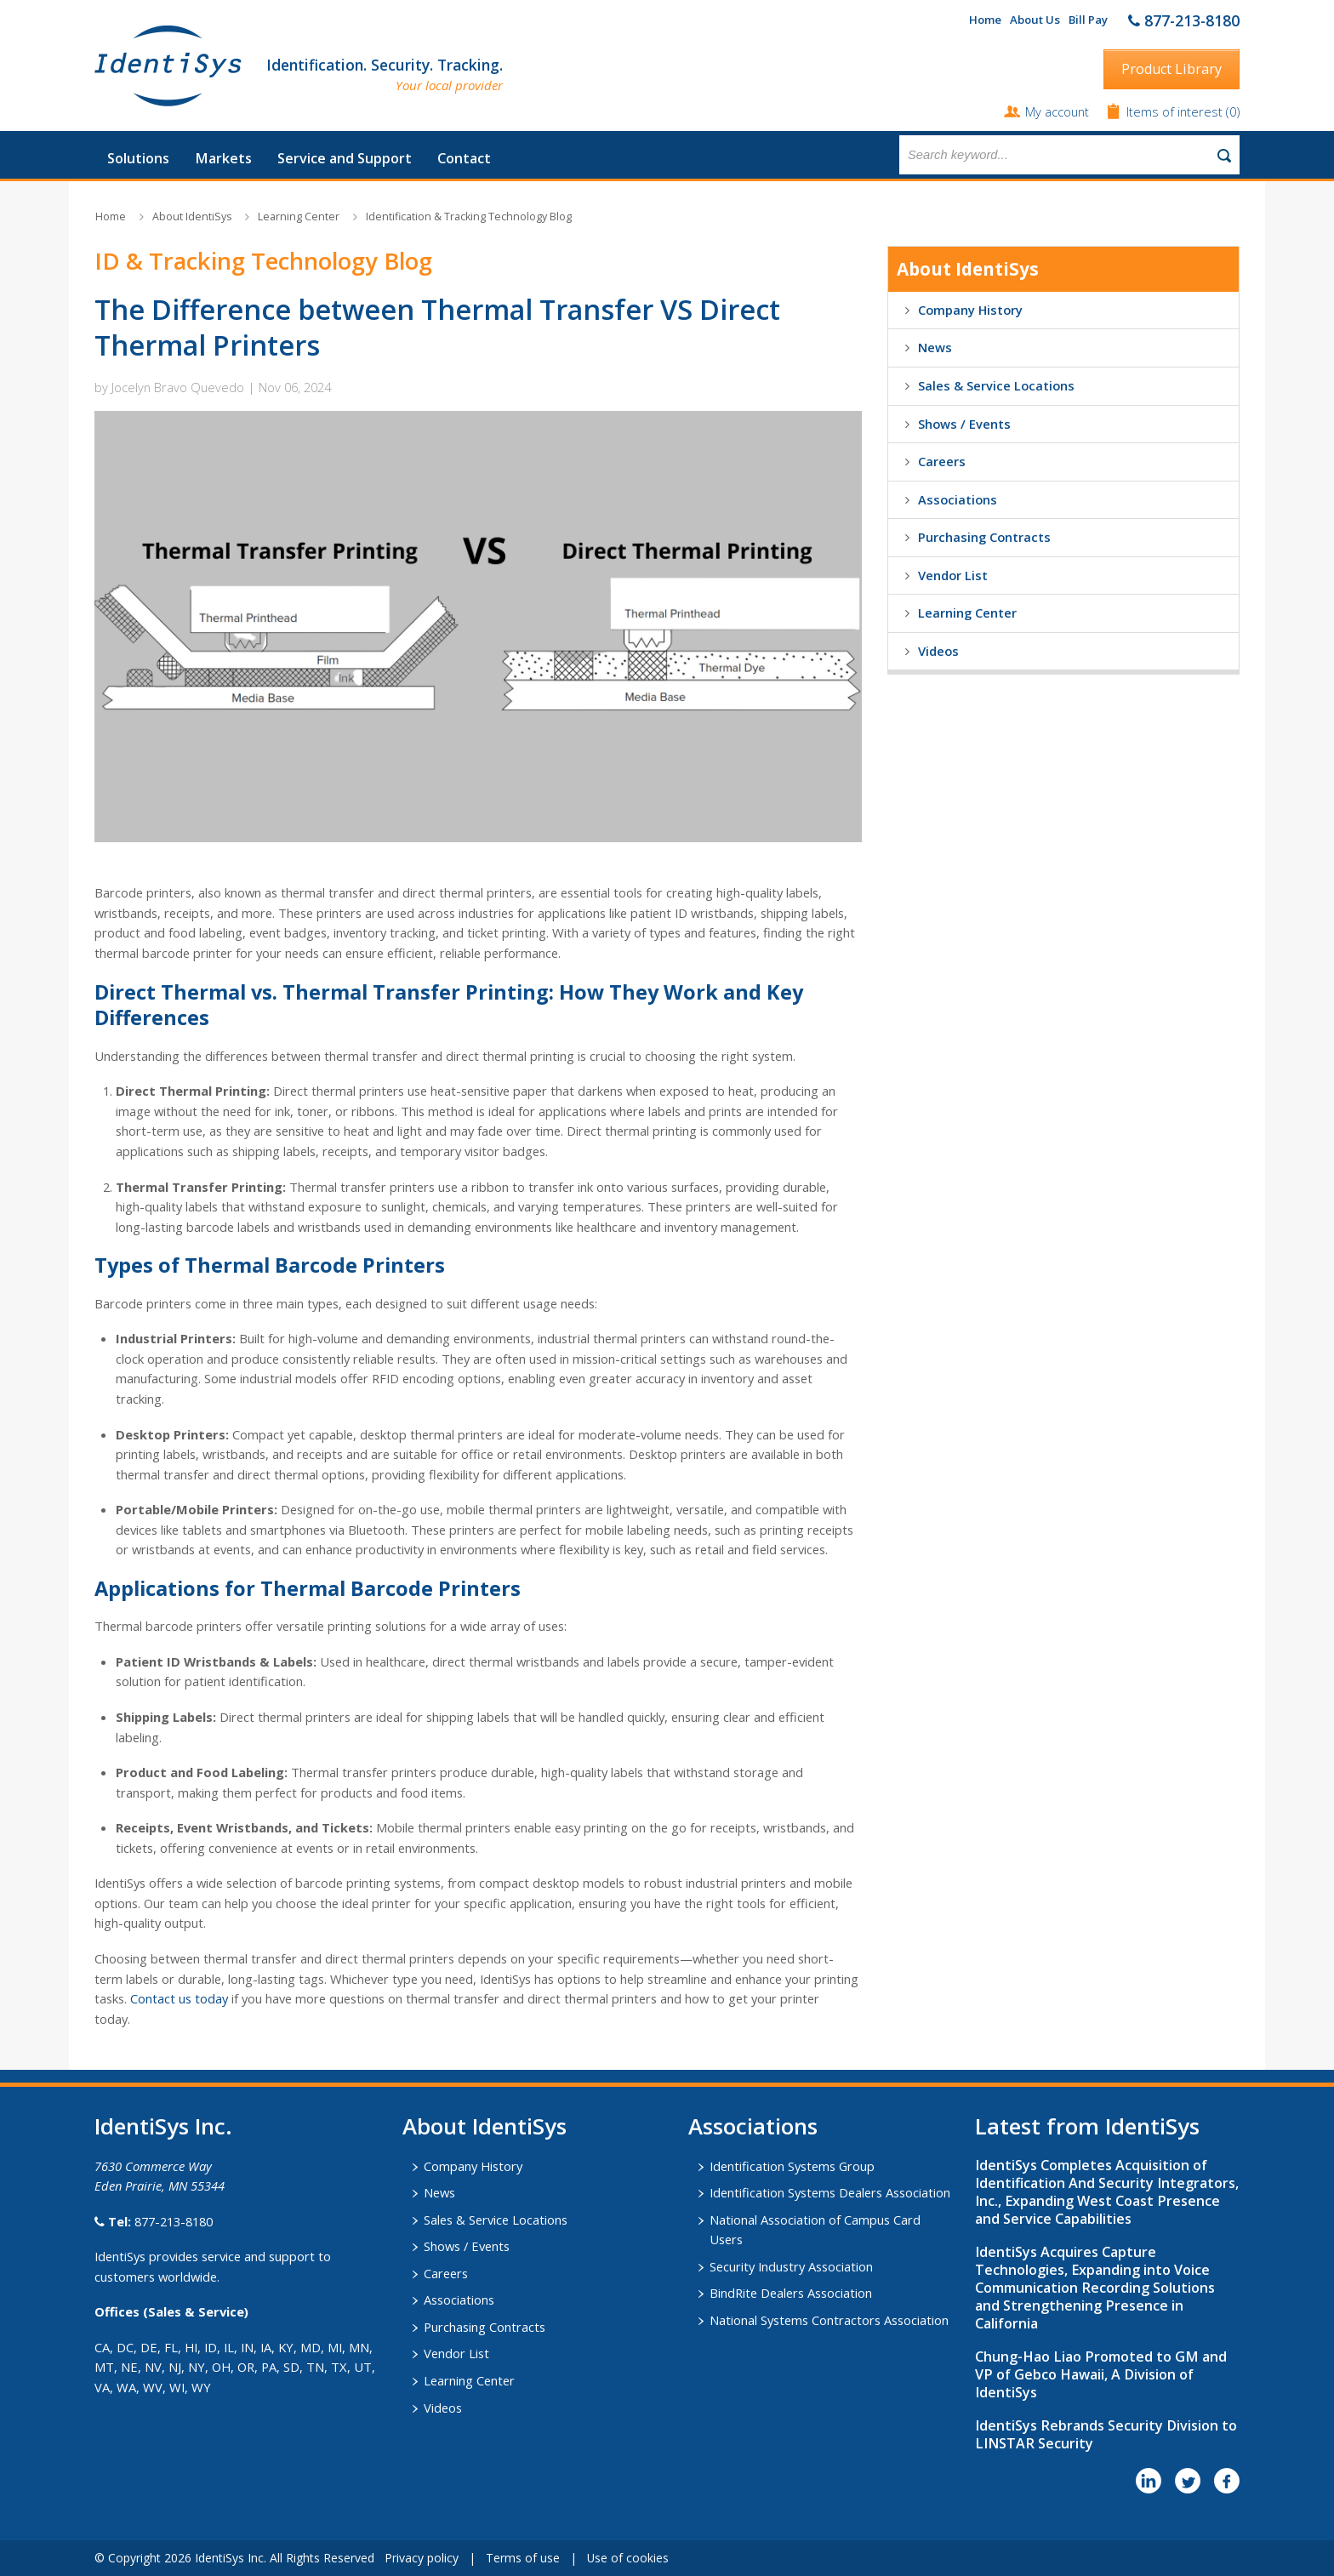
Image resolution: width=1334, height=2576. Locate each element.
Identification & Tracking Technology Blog (469, 216)
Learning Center (298, 216)
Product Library (1171, 69)
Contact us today (179, 1998)
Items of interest (1176, 111)
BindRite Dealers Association (791, 2292)
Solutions (138, 158)
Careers (942, 461)
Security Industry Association (791, 2266)
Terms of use (523, 2558)
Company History (970, 309)
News (935, 347)
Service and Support (344, 158)
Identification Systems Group (792, 2165)
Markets (223, 158)
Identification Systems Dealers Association (830, 2192)
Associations (957, 499)
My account (1057, 111)
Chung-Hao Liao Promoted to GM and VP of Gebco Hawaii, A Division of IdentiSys (1101, 2374)
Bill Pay (1088, 19)
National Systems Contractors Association (829, 2319)
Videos (938, 650)
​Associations (753, 2126)
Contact (464, 158)
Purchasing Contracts (984, 536)
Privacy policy (422, 2558)
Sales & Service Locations (996, 385)
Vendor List (953, 575)
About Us (1035, 19)
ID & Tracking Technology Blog (263, 260)
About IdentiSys (191, 216)
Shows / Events (964, 423)
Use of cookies (628, 2558)
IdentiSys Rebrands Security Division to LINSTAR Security (1106, 2434)
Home (985, 19)
